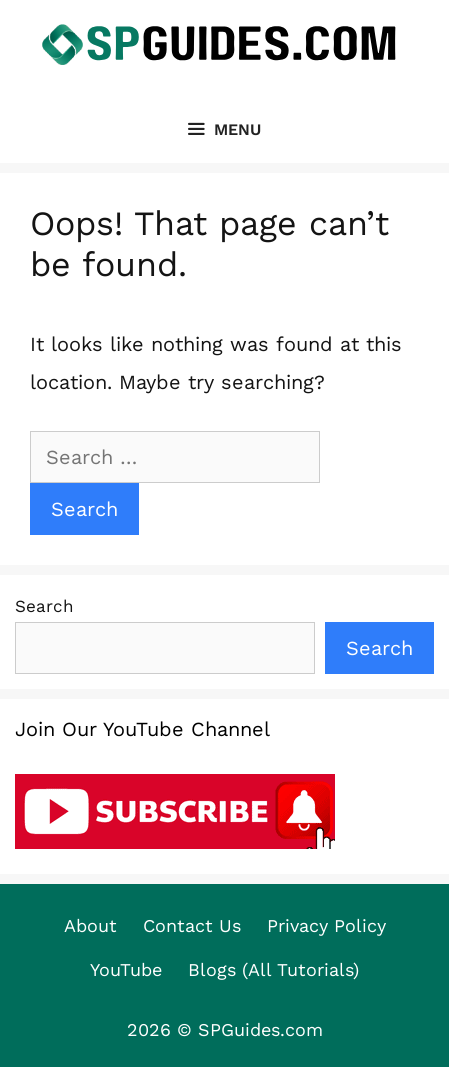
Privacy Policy (326, 925)
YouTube (126, 969)
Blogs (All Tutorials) (273, 969)
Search (44, 606)
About (90, 925)
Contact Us (192, 925)
